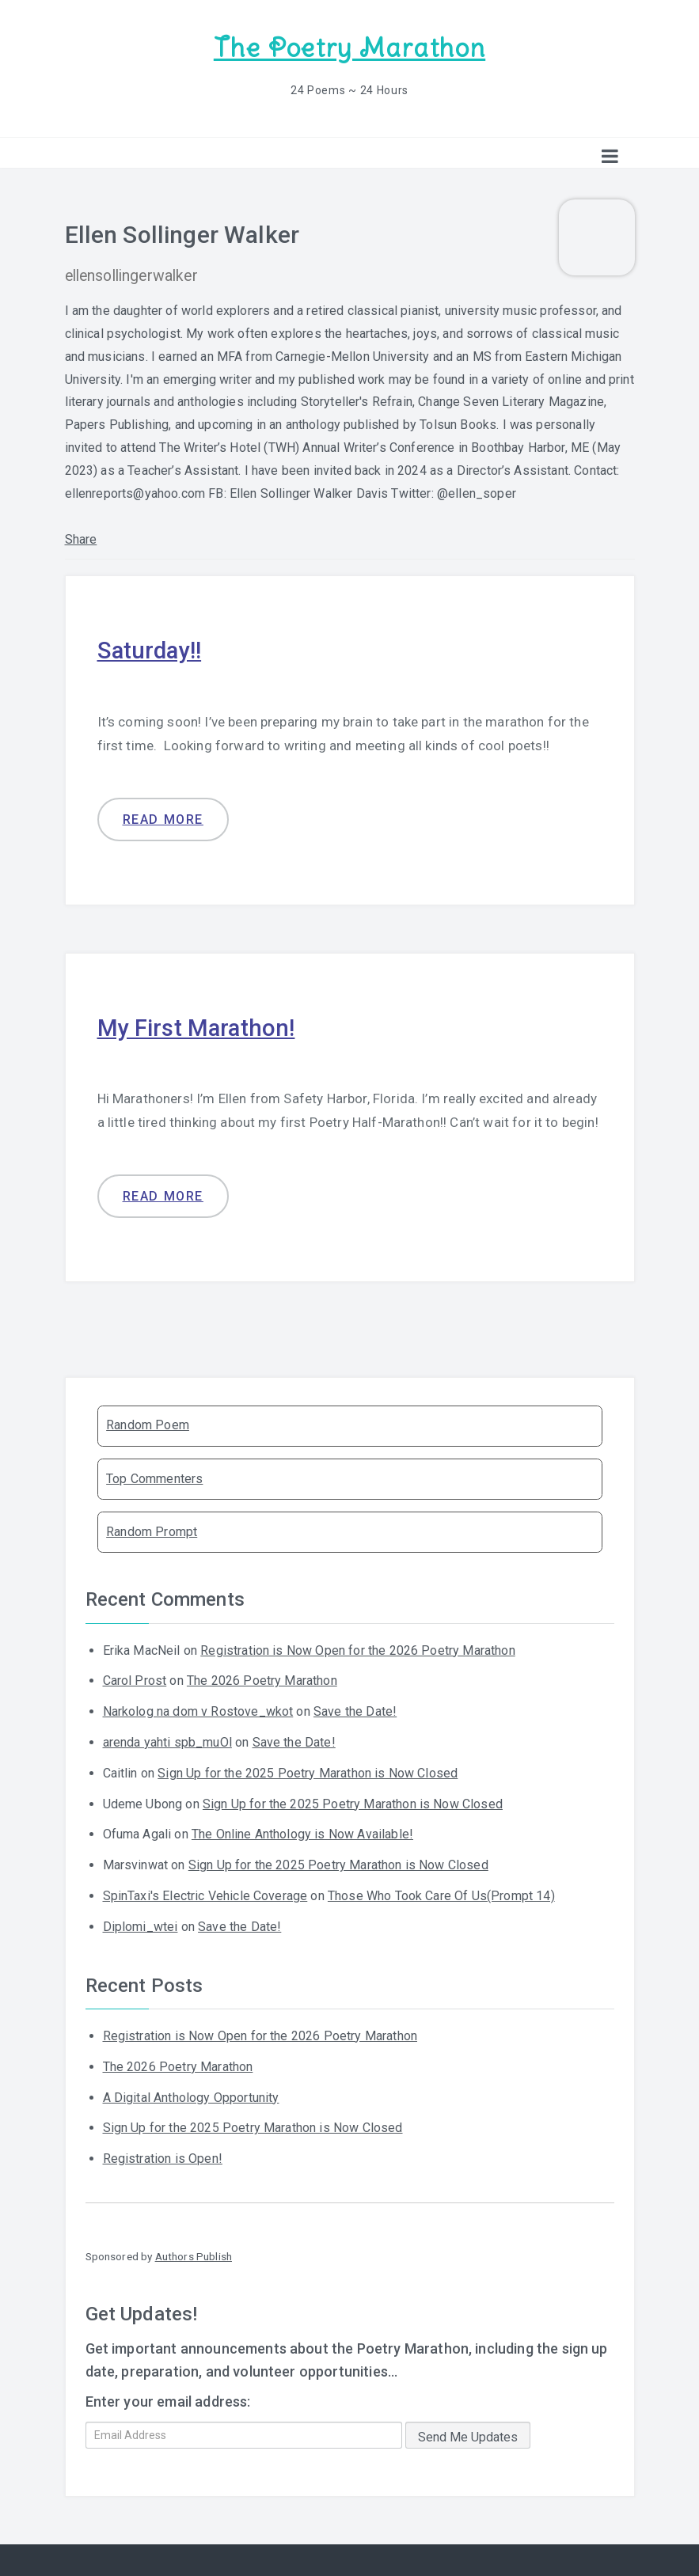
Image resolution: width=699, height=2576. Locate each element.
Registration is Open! (162, 2156)
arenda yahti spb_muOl (167, 1740)
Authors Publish (193, 2254)
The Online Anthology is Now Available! (302, 1833)
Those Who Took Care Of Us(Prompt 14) (441, 1894)
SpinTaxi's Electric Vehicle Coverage (205, 1894)
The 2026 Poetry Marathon (262, 1679)
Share (81, 538)
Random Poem (147, 1424)
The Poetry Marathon (349, 48)
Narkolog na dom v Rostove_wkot (198, 1709)
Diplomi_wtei (140, 1925)
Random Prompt (151, 1530)
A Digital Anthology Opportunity (191, 2096)
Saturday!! (151, 649)
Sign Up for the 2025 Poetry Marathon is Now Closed (308, 1771)
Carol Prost (135, 1679)
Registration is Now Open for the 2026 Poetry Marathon (357, 1648)
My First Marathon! (197, 1026)
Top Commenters (154, 1477)
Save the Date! (355, 1709)
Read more (163, 817)
